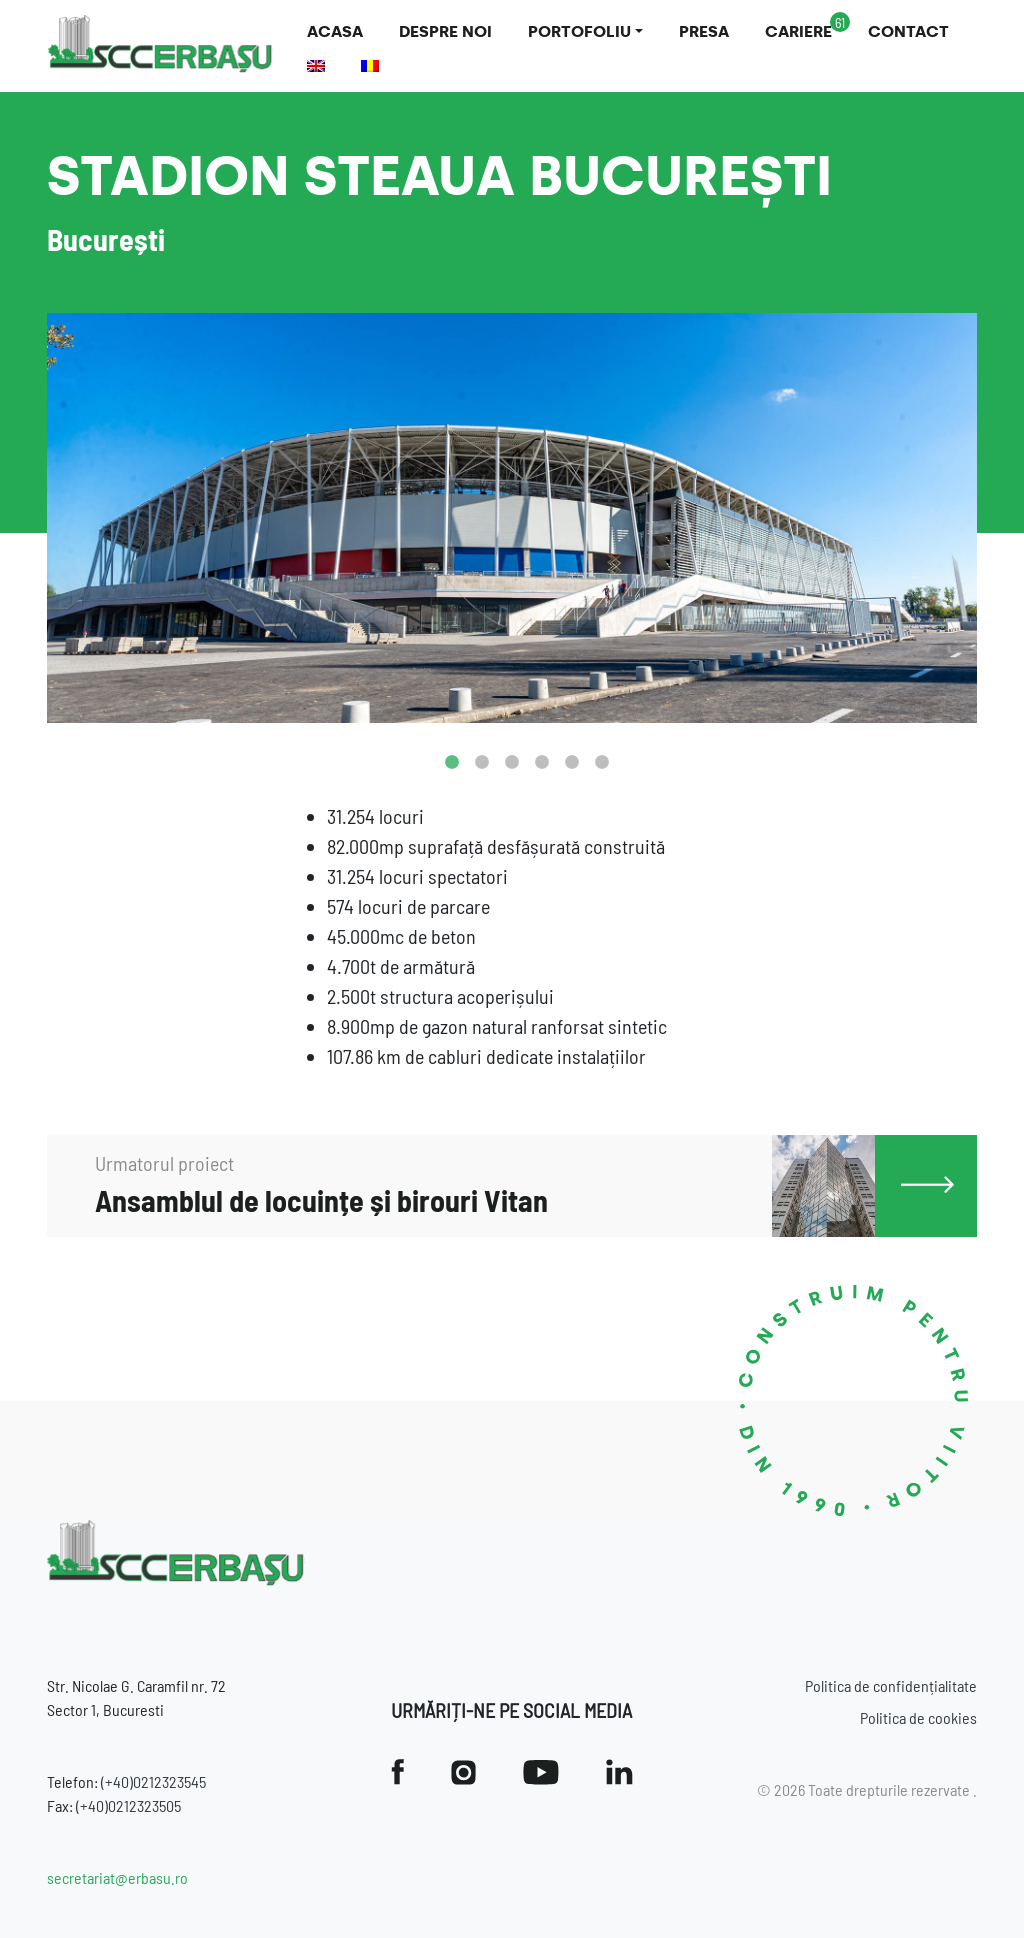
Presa (704, 31)
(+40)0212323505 (128, 1805)
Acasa (335, 31)
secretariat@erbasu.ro (117, 1877)
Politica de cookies (918, 1717)
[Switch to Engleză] (316, 66)
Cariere (798, 31)
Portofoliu (579, 31)
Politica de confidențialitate (891, 1685)
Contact (908, 31)
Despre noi (445, 31)
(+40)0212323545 (153, 1781)
